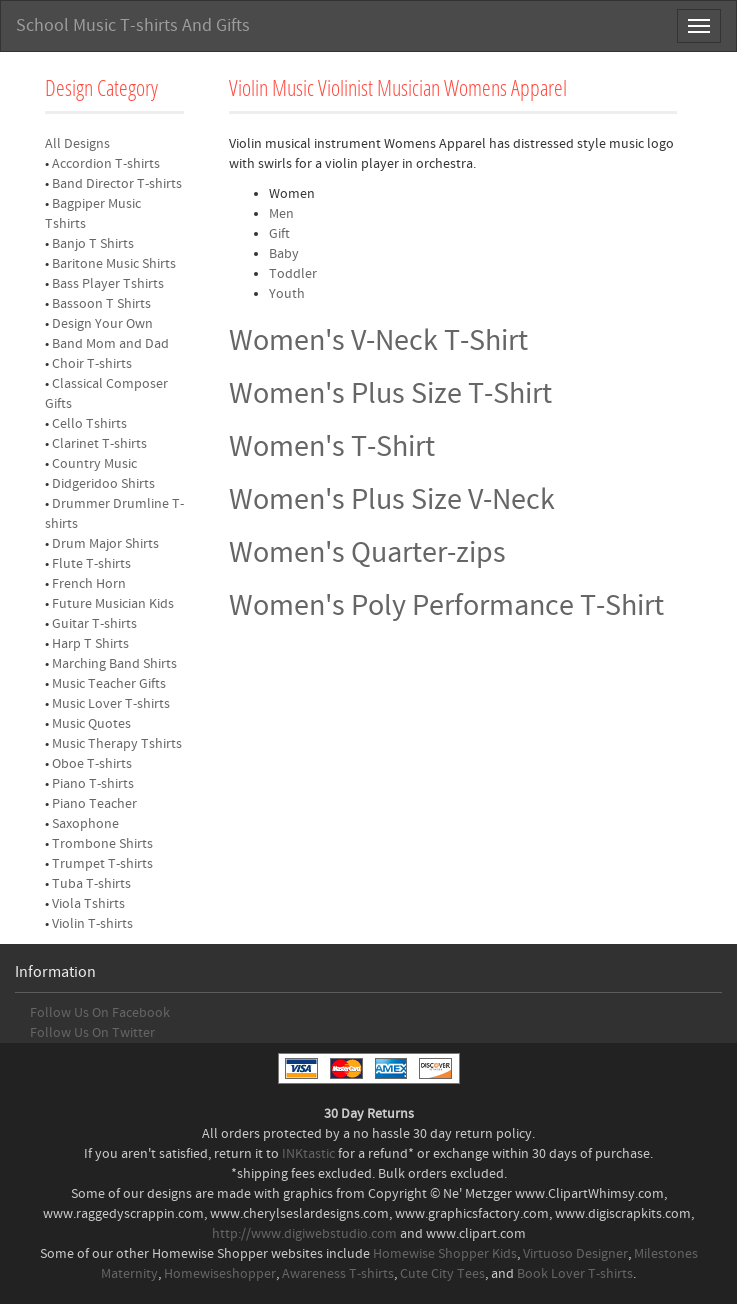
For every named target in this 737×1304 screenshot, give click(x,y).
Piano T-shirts (93, 784)
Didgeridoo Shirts (103, 484)
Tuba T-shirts (91, 884)
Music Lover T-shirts (111, 704)
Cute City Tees (442, 1274)
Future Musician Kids (113, 604)
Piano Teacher (94, 804)
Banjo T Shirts (93, 244)
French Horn (89, 584)
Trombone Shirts (102, 844)
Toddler (293, 274)
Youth (287, 294)
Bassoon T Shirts (101, 304)
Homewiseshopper (220, 1274)
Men (281, 214)
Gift (279, 234)
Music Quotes (91, 724)
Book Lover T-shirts (575, 1274)
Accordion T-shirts (106, 164)
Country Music (94, 464)
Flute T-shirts (91, 564)
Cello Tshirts (89, 424)
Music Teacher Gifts (109, 684)
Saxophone (85, 824)
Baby (284, 254)
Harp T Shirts (90, 644)
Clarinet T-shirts (99, 444)
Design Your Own (102, 324)
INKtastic (308, 1154)
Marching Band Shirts (114, 664)
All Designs (77, 144)
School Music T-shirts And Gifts (133, 25)
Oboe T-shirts (92, 764)
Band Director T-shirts (117, 184)
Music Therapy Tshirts (117, 744)
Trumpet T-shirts (102, 864)
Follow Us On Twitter (92, 1033)
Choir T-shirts (92, 364)
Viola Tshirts (88, 904)
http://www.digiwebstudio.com (304, 1234)
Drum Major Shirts (105, 544)
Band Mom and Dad (110, 344)
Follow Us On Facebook (100, 1013)
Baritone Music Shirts (114, 264)
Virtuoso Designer (575, 1254)
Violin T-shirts (92, 924)
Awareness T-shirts (338, 1274)
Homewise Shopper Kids (445, 1254)
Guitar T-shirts (94, 624)
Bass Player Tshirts (108, 284)
